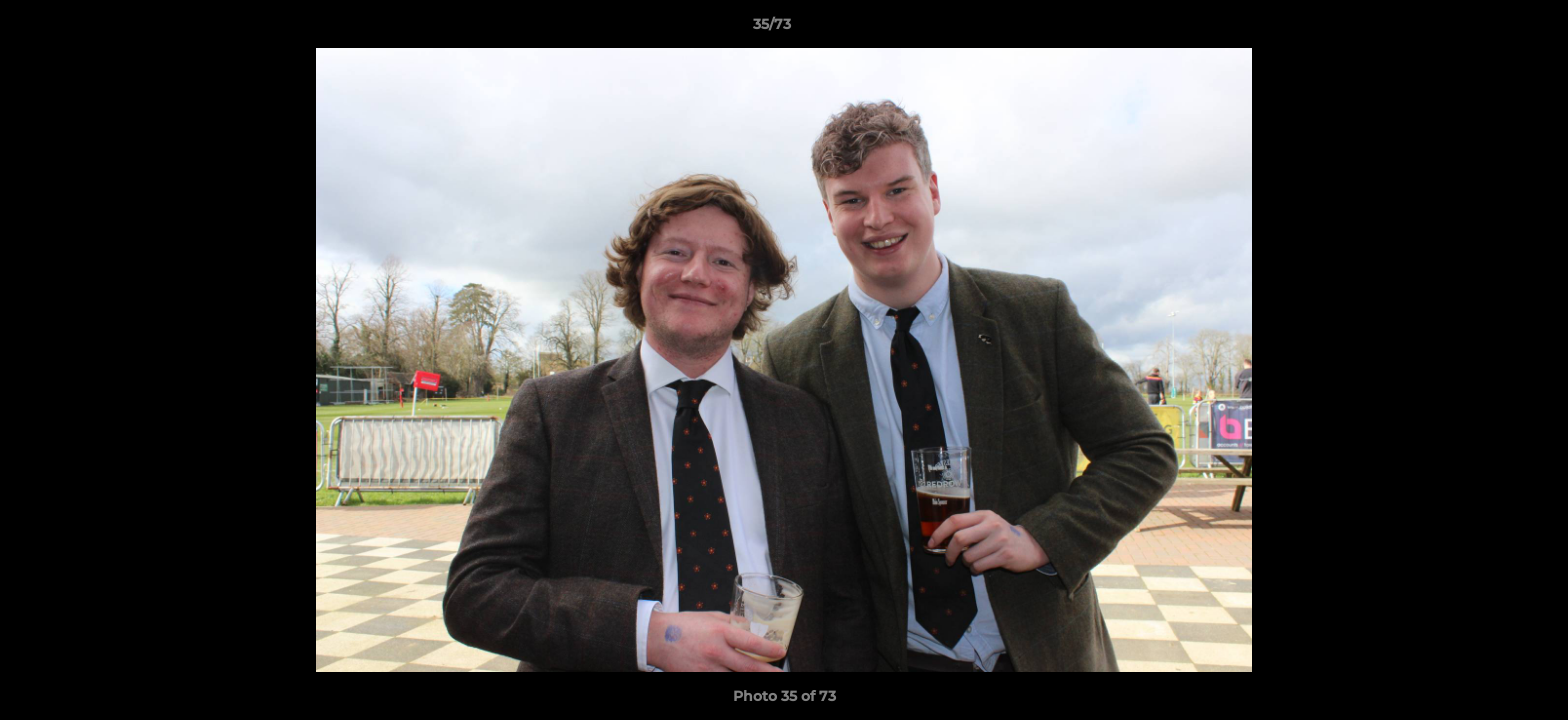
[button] (1484, 29)
